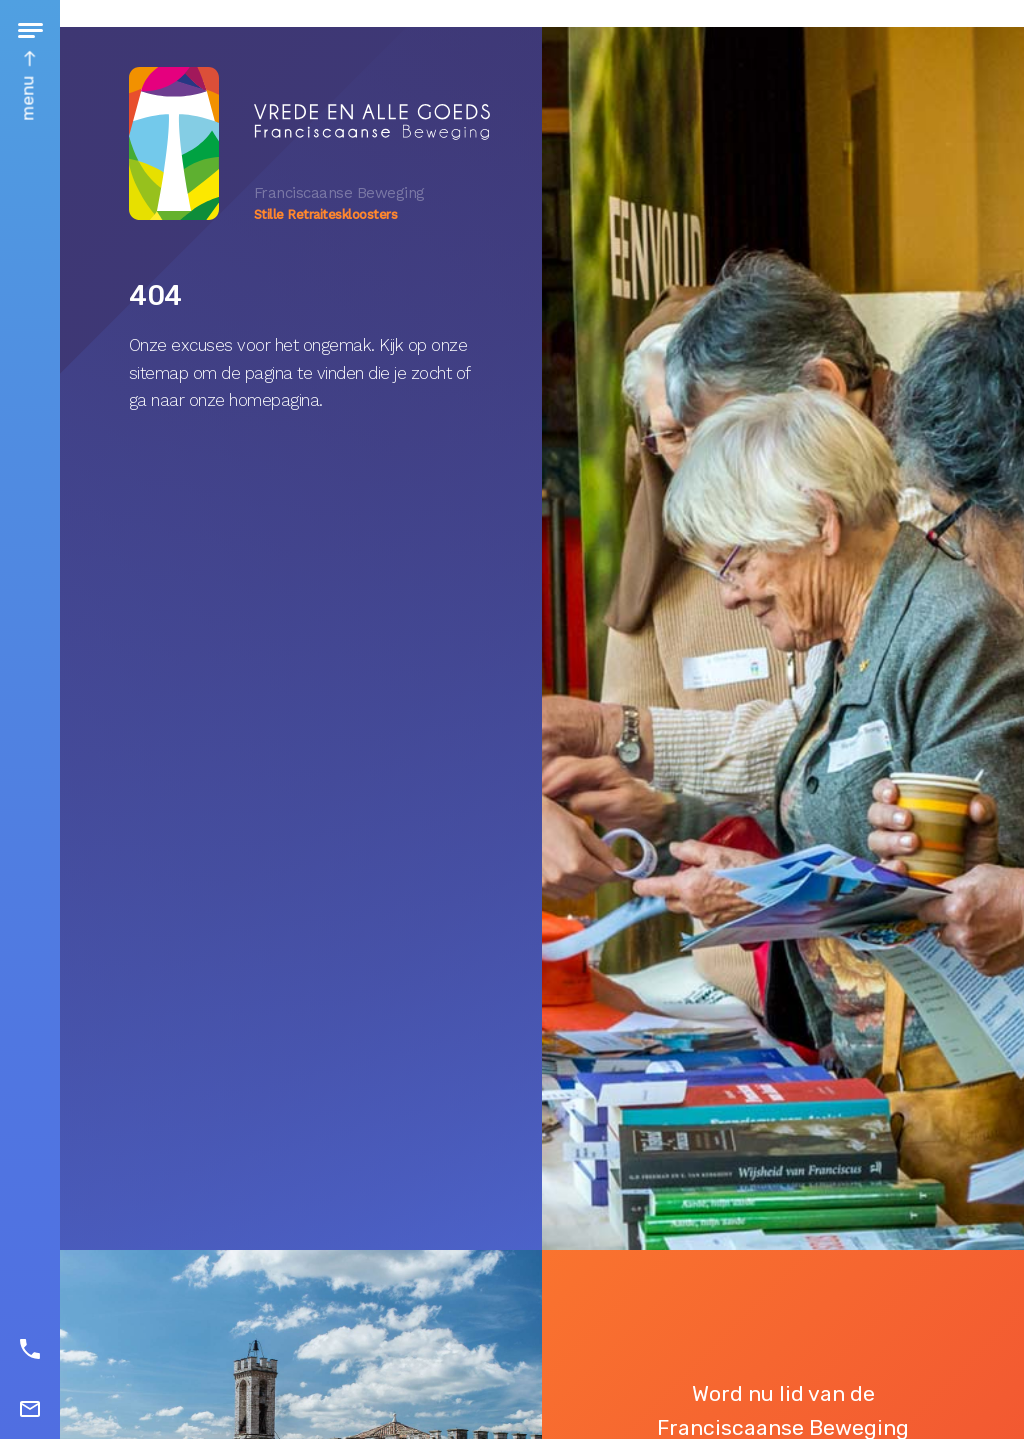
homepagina (274, 400)
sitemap (159, 373)
